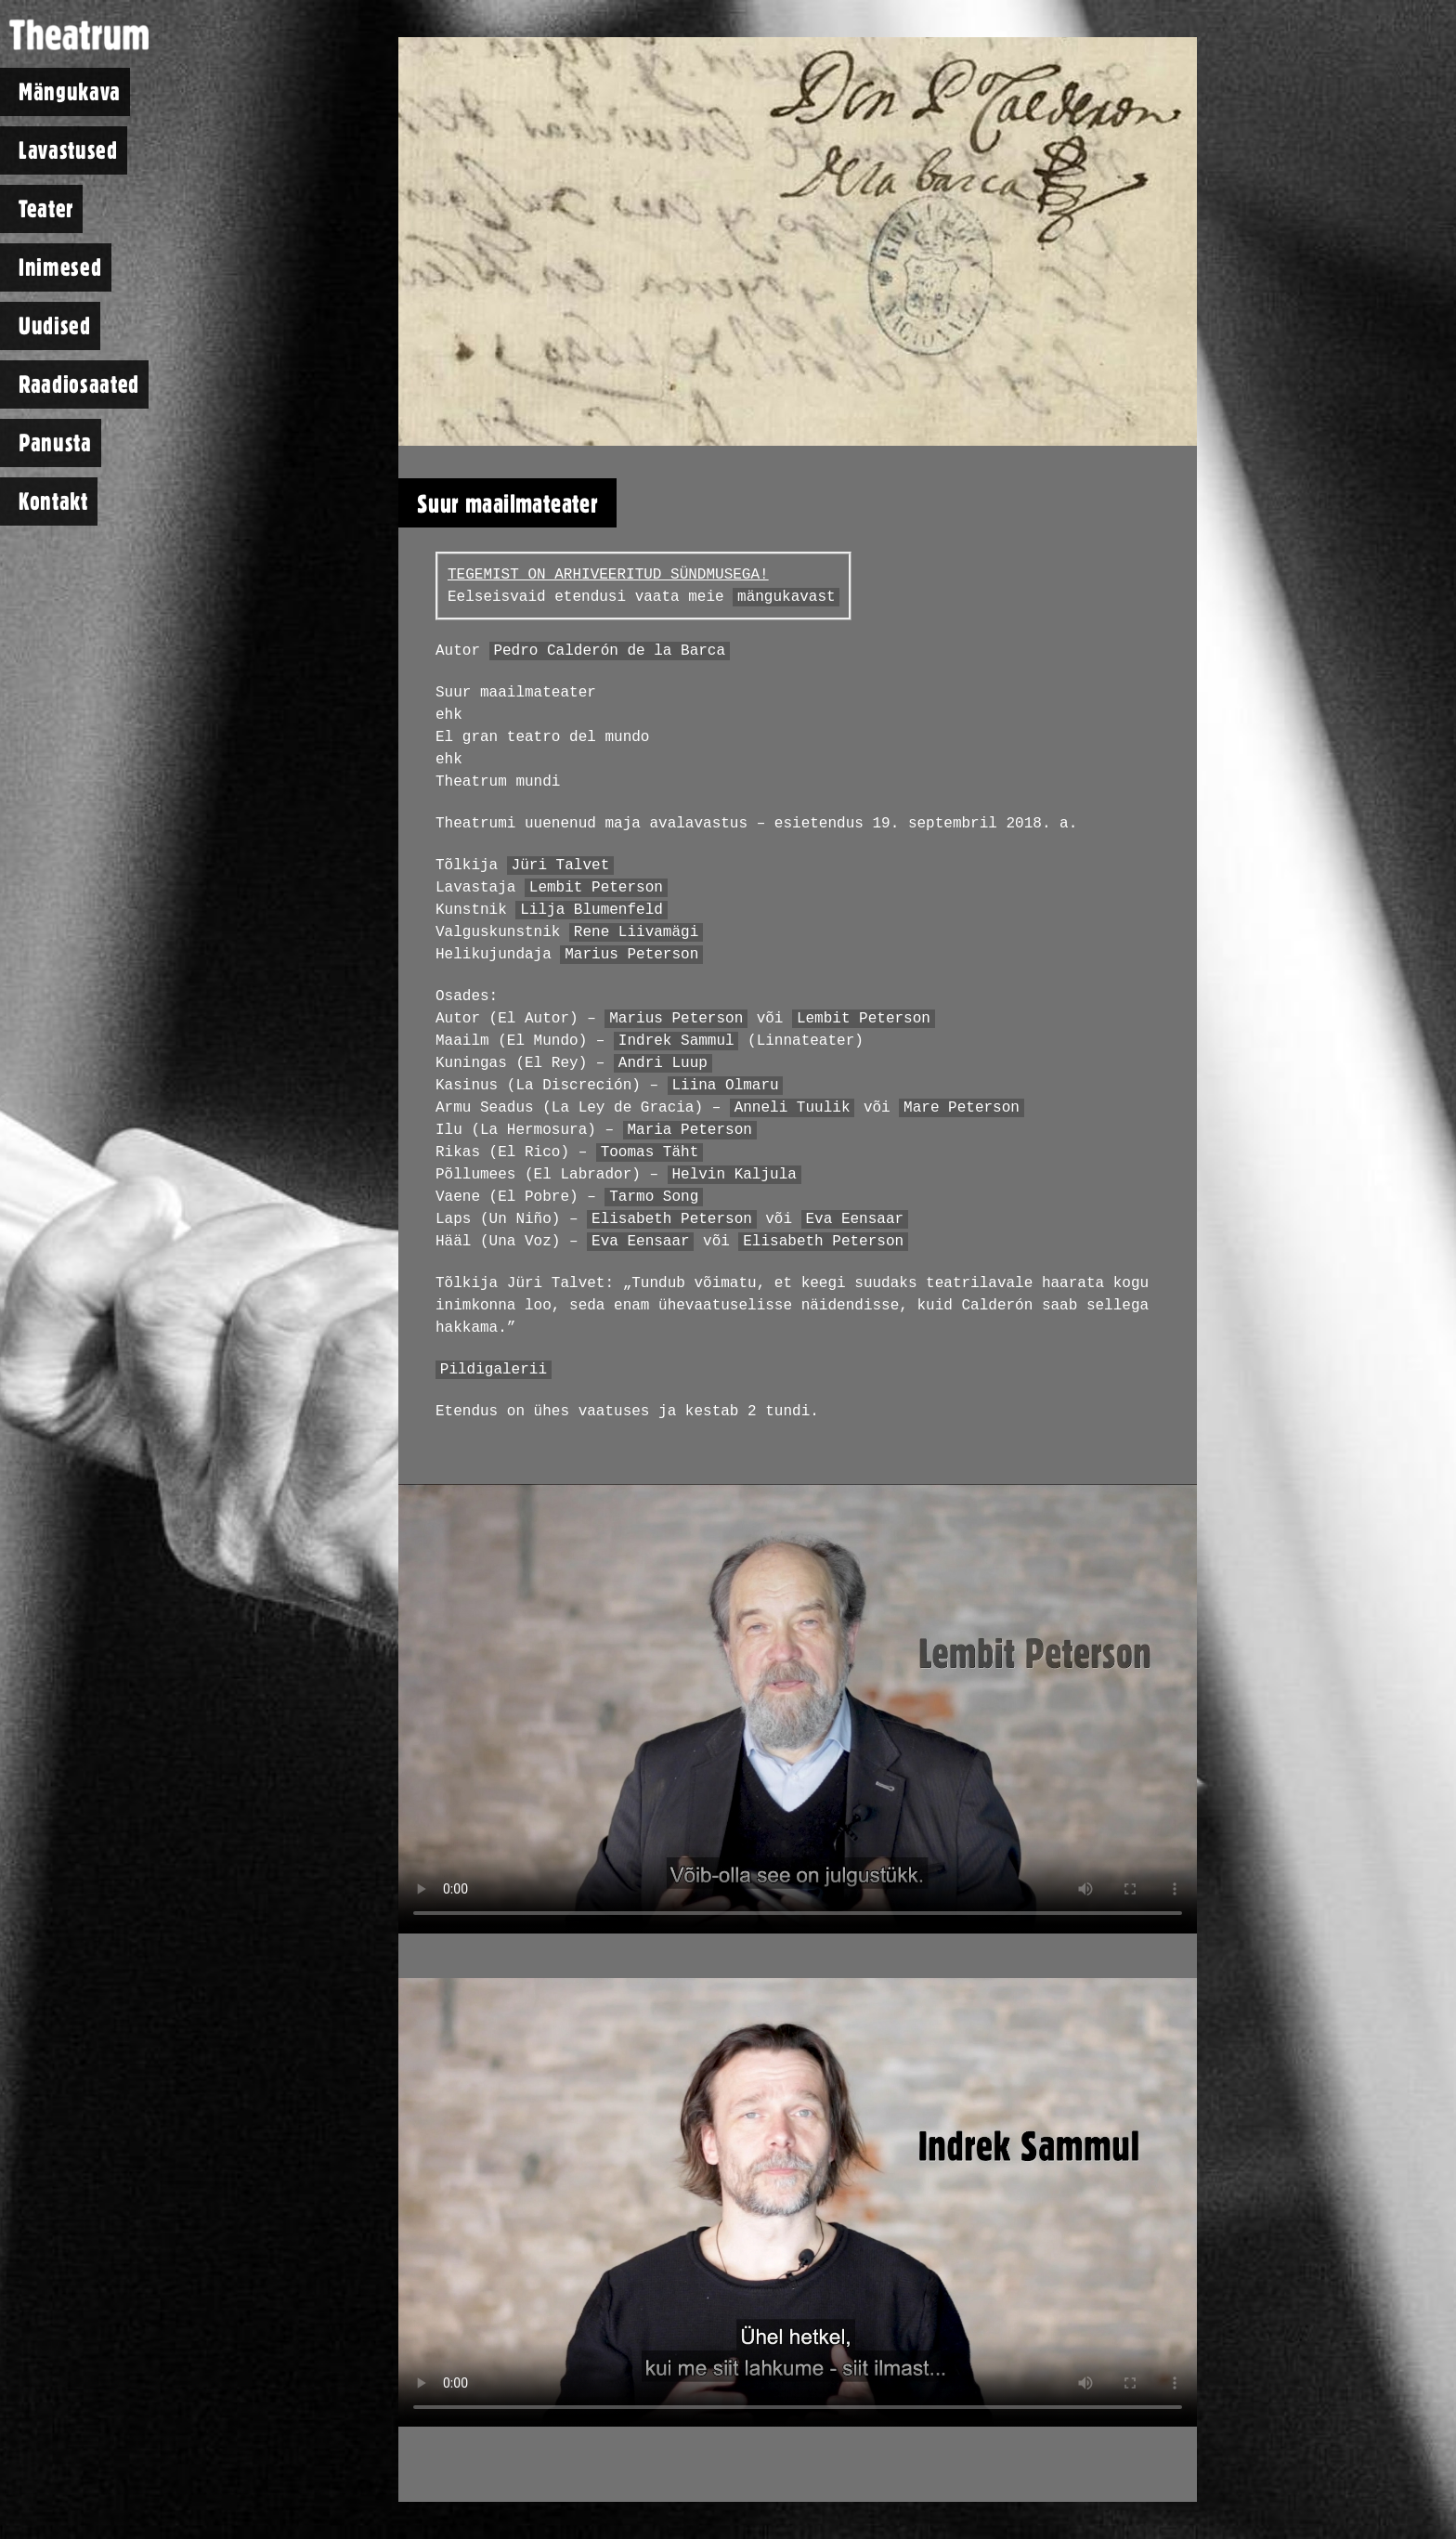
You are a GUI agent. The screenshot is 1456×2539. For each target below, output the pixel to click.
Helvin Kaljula (733, 1174)
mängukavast (786, 597)
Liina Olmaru (724, 1085)
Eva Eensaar (854, 1219)
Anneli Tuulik (792, 1108)
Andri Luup (663, 1063)
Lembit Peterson (596, 887)
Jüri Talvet (561, 865)
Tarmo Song (653, 1197)
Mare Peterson (962, 1108)
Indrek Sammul (676, 1041)
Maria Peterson (689, 1130)
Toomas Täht (650, 1152)
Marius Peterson (631, 954)
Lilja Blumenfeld (591, 910)
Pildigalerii (493, 1369)
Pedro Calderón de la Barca (609, 651)
